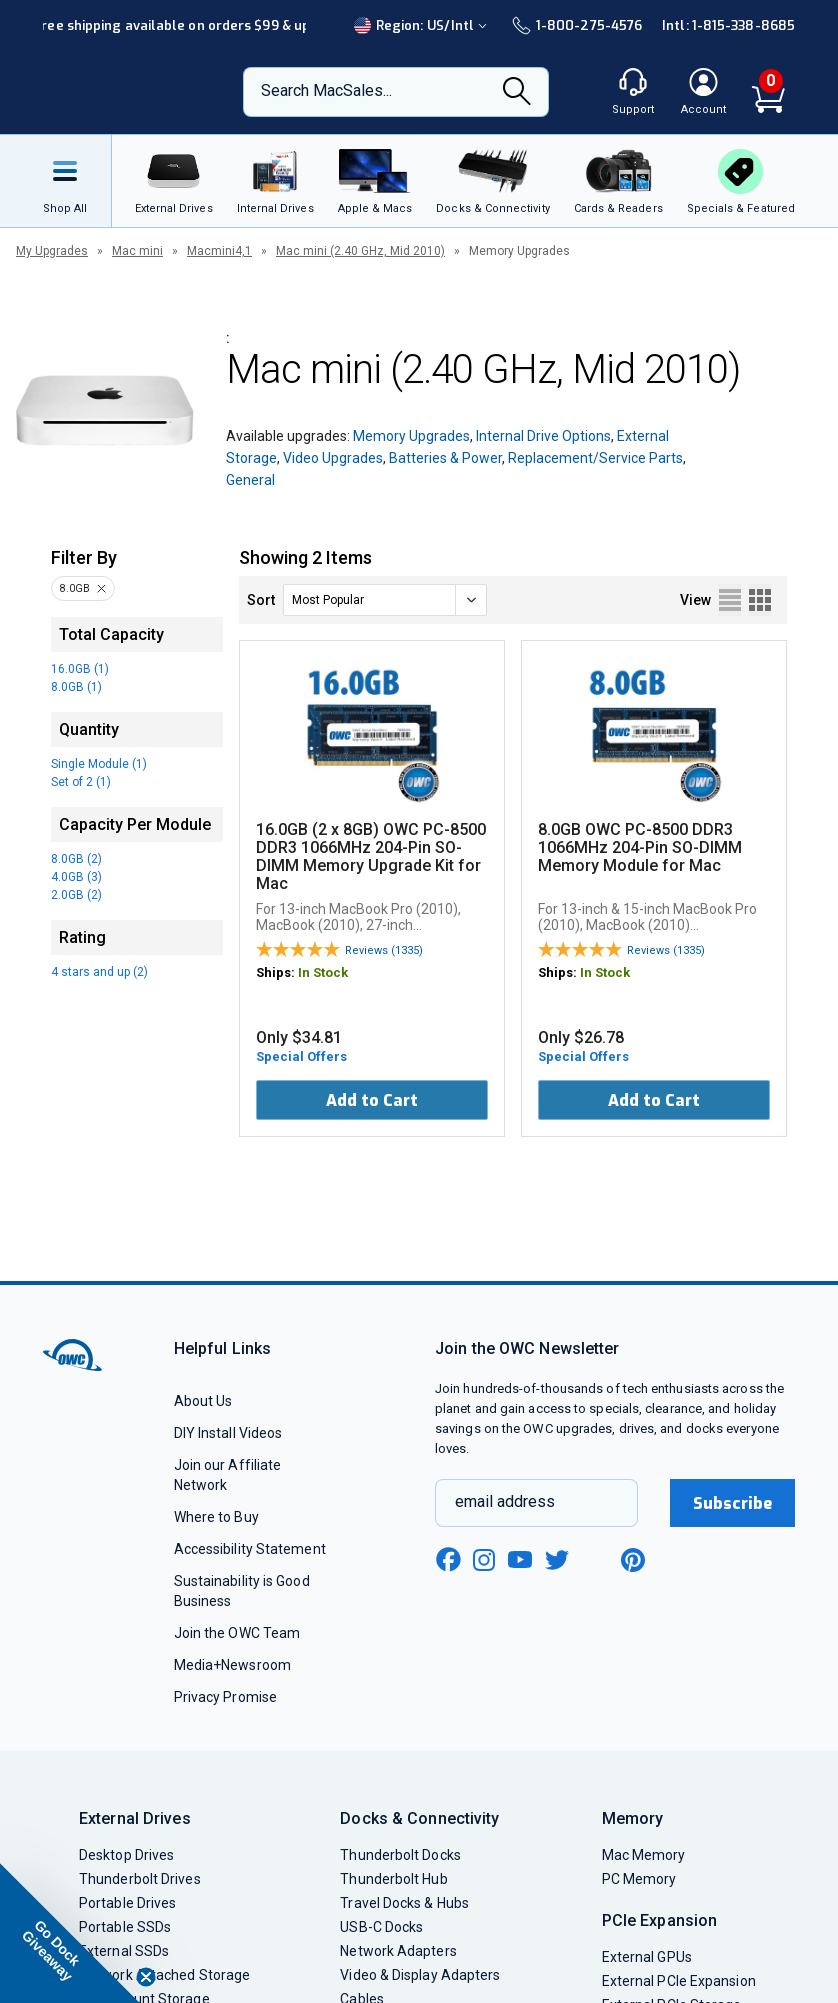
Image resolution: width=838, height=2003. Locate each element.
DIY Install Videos (228, 1433)
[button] (70, 1933)
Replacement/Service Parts (595, 458)
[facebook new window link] (448, 1560)
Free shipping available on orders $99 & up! (173, 25)
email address (505, 1501)
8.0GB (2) (76, 859)
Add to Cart (372, 1100)
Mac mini (137, 251)
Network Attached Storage (164, 1975)
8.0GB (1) (76, 687)
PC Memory (639, 1879)
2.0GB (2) (76, 895)
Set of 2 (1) (81, 782)
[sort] (385, 600)
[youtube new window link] (520, 1559)
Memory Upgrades (411, 436)
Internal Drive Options (543, 436)
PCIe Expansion (660, 1920)
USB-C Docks (381, 1927)
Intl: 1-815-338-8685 (728, 25)
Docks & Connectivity (419, 1818)
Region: (423, 25)
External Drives (135, 1818)
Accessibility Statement (250, 1549)
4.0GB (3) (76, 877)
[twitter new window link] (558, 1557)
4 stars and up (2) (99, 972)
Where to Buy (216, 1517)
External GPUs (647, 1957)
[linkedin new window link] (596, 1560)
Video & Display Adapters (420, 1975)
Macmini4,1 (219, 251)
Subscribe (733, 1503)
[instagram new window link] (484, 1560)
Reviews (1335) (384, 950)
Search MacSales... (326, 90)
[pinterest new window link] (633, 1560)
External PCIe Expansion (679, 1981)
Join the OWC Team (237, 1633)
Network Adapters (398, 1951)
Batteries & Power (445, 458)
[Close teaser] (146, 1977)
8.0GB (75, 588)
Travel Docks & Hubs (404, 1903)
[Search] (517, 93)
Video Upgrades (333, 458)
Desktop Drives (126, 1855)
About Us (203, 1401)
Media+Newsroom (232, 1665)
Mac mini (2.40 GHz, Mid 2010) (360, 251)
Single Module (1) (99, 764)
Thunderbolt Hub (393, 1879)
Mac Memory (644, 1855)
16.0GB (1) (80, 669)
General (250, 480)
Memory (633, 1818)
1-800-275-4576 (577, 25)
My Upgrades (52, 251)
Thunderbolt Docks (400, 1855)
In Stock (323, 972)
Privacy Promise (225, 1697)
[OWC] (124, 92)
